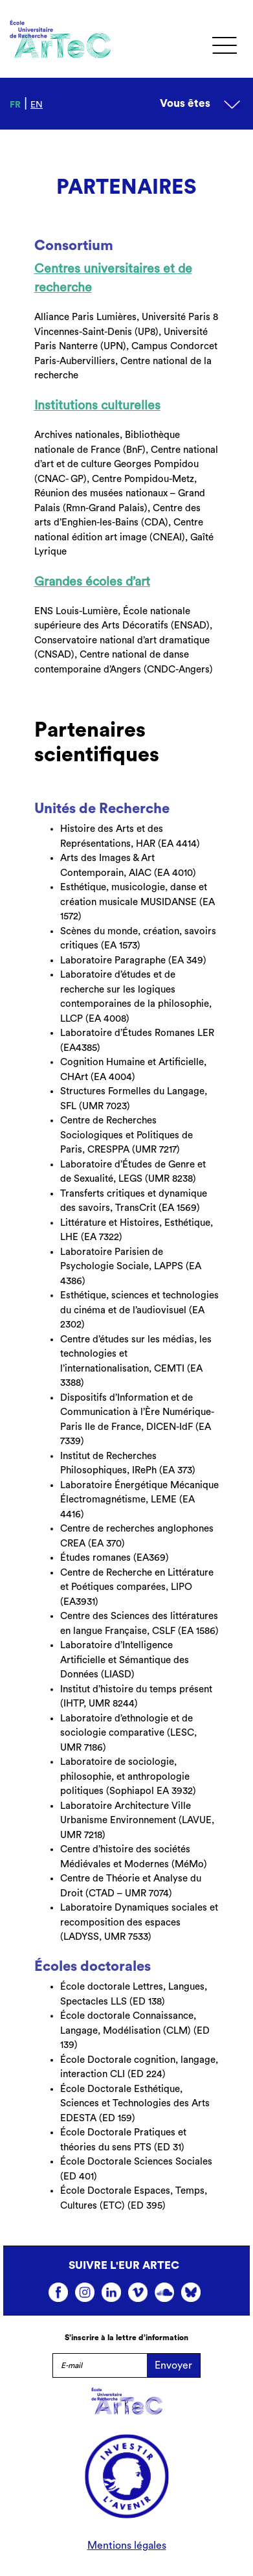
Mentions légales (126, 2545)
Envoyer (173, 2365)
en (36, 104)
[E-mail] (99, 2365)
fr (15, 104)
